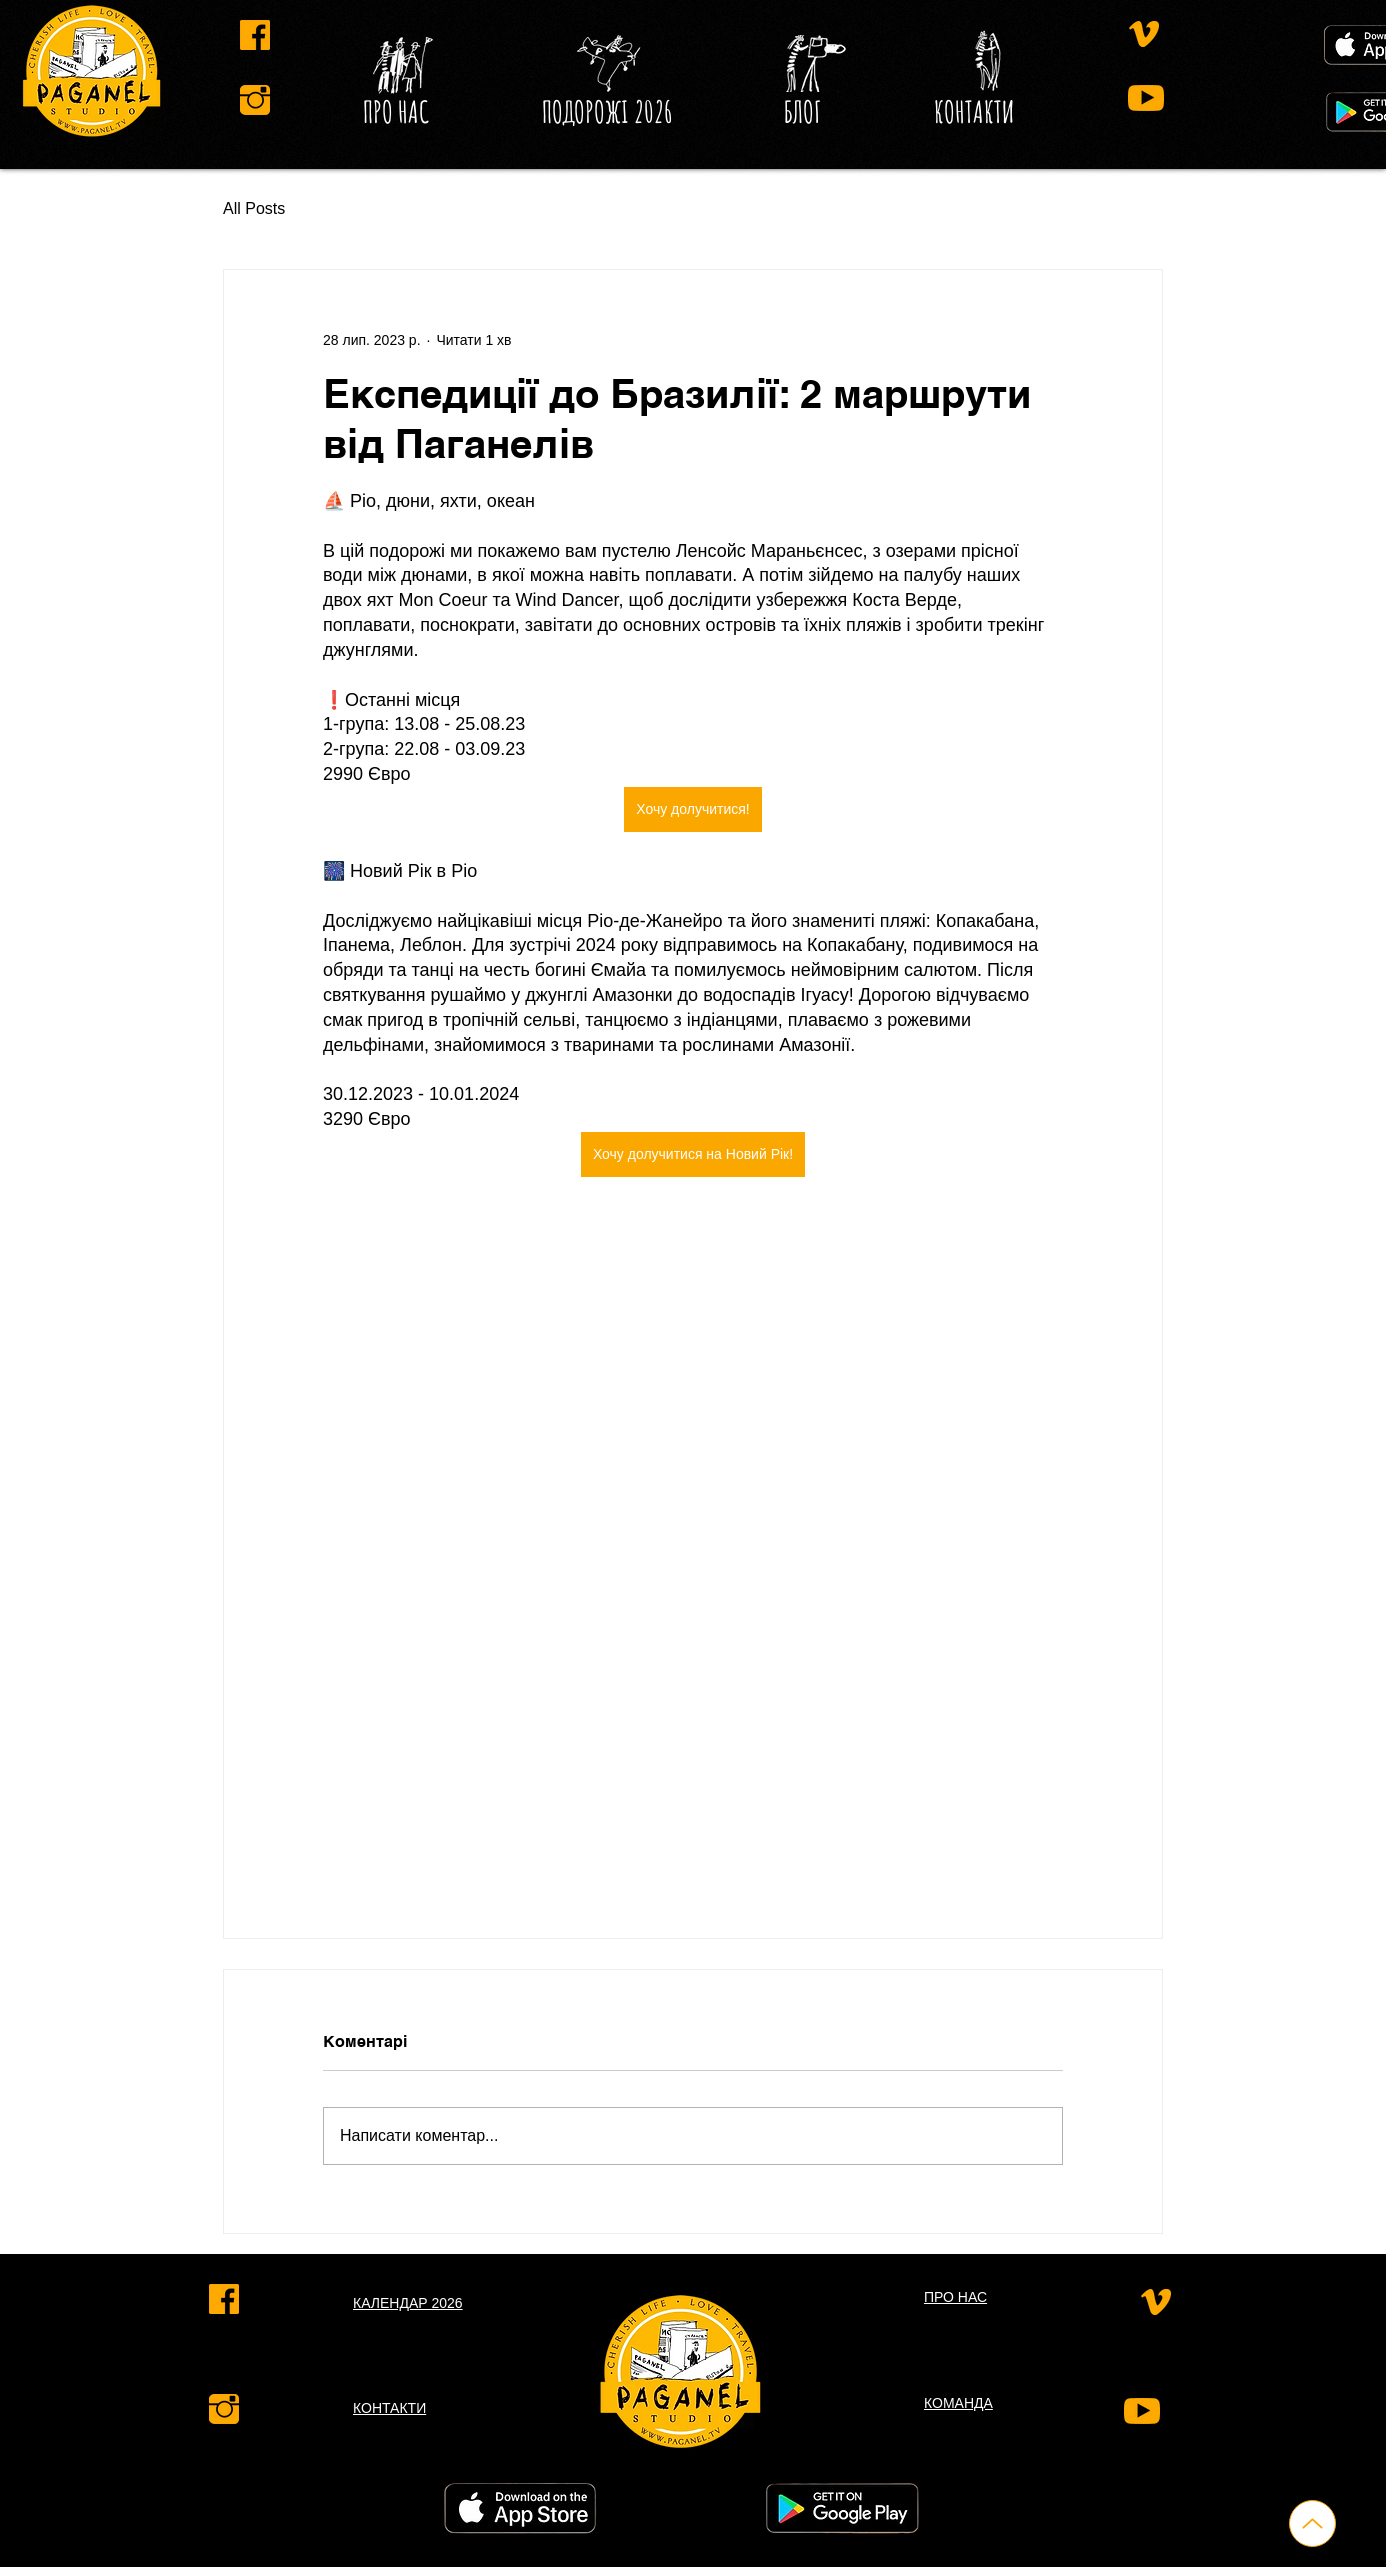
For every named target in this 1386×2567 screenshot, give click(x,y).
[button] (803, 111)
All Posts (254, 208)
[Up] (1312, 2523)
